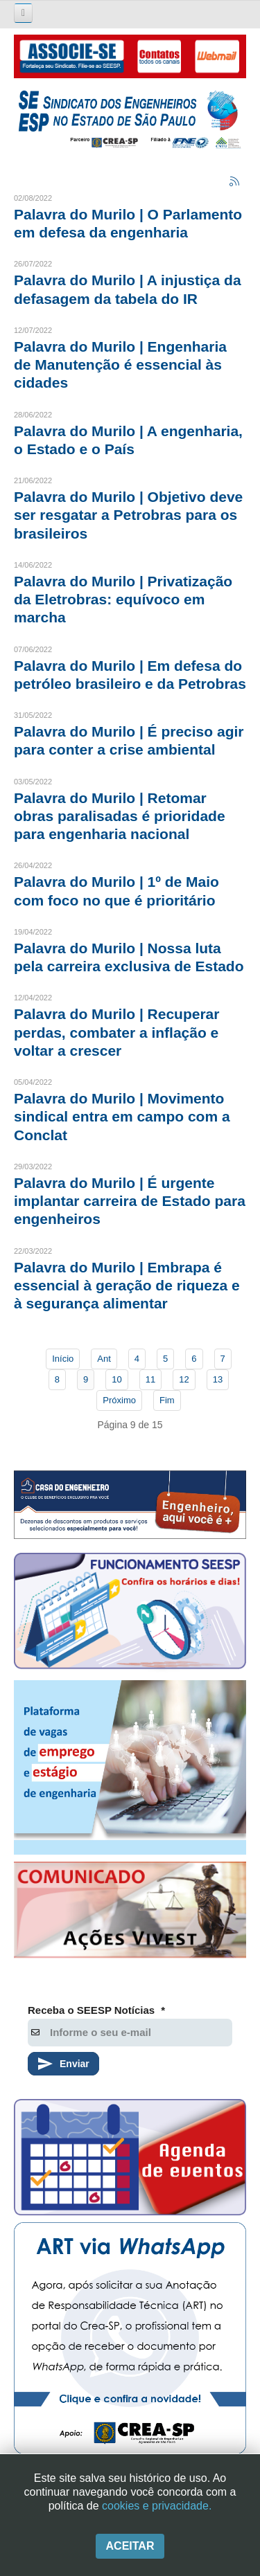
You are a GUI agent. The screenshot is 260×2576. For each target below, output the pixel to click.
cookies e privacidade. (156, 2506)
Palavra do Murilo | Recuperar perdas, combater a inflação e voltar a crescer (116, 1032)
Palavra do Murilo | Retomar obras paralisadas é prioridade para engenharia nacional (119, 816)
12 (184, 1379)
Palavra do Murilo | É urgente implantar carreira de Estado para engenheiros (129, 1201)
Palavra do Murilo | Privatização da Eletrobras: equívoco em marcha (123, 599)
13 (218, 1379)
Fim (167, 1400)
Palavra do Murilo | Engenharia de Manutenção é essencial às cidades (120, 365)
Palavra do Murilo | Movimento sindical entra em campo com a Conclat (122, 1116)
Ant (104, 1358)
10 (116, 1379)
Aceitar (130, 2546)
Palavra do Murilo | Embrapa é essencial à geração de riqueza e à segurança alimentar (127, 1285)
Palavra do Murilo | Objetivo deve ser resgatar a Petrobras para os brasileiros (128, 515)
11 (150, 1379)
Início (62, 1358)
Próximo (119, 1400)
